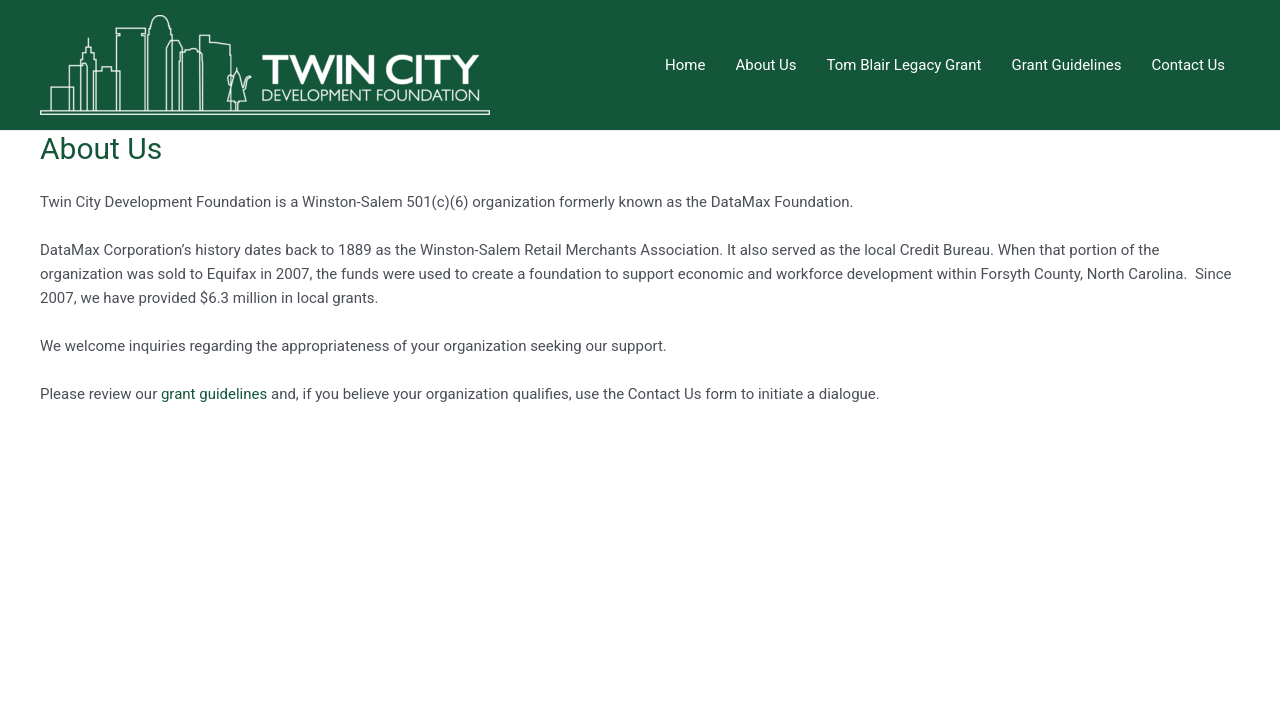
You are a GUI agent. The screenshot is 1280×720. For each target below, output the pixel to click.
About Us (765, 65)
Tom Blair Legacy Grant (904, 65)
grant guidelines (214, 394)
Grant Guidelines (1066, 65)
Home (685, 65)
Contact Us (1188, 65)
